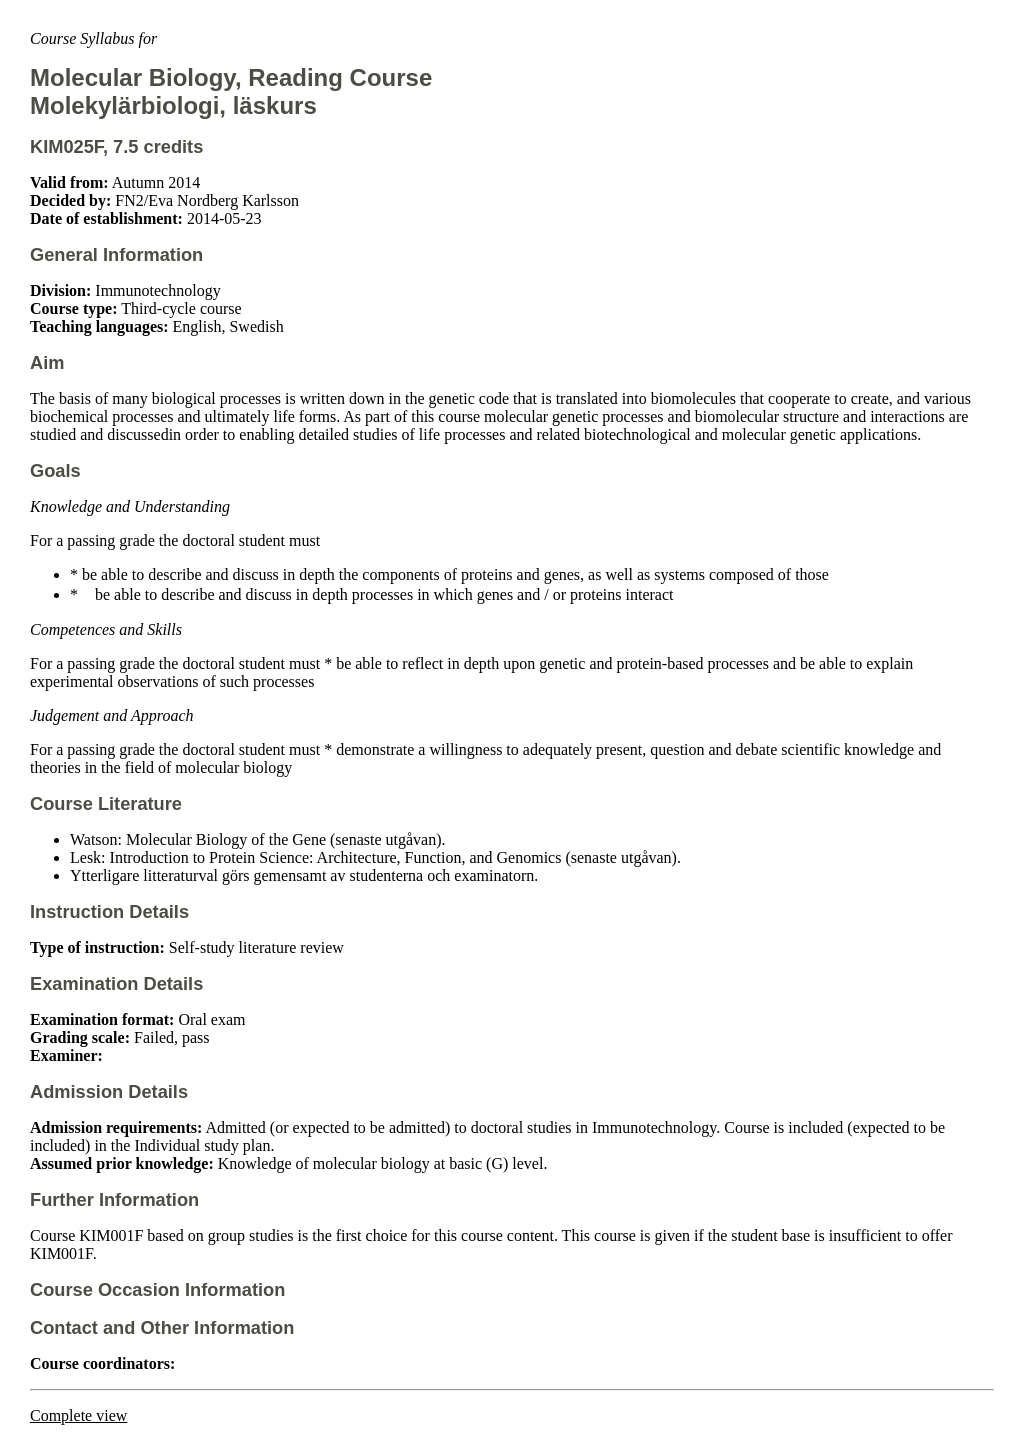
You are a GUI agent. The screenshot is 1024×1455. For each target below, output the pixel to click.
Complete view (78, 1415)
